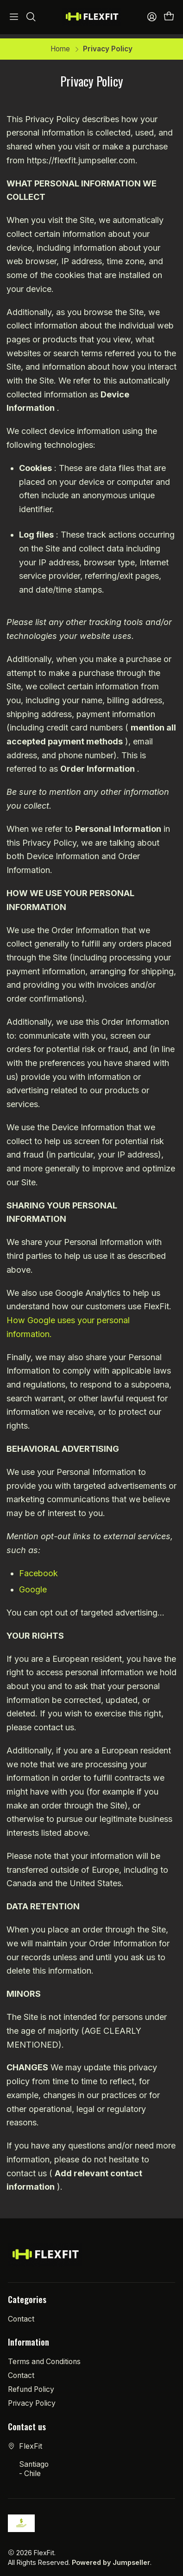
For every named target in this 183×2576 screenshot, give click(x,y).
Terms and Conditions (44, 2357)
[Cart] (169, 17)
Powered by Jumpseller (111, 2559)
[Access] (151, 17)
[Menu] (14, 17)
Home (60, 44)
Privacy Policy (32, 2399)
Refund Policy (31, 2385)
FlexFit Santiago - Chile (28, 2456)
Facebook (38, 1569)
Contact (21, 2314)
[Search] (30, 17)
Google (33, 1586)
